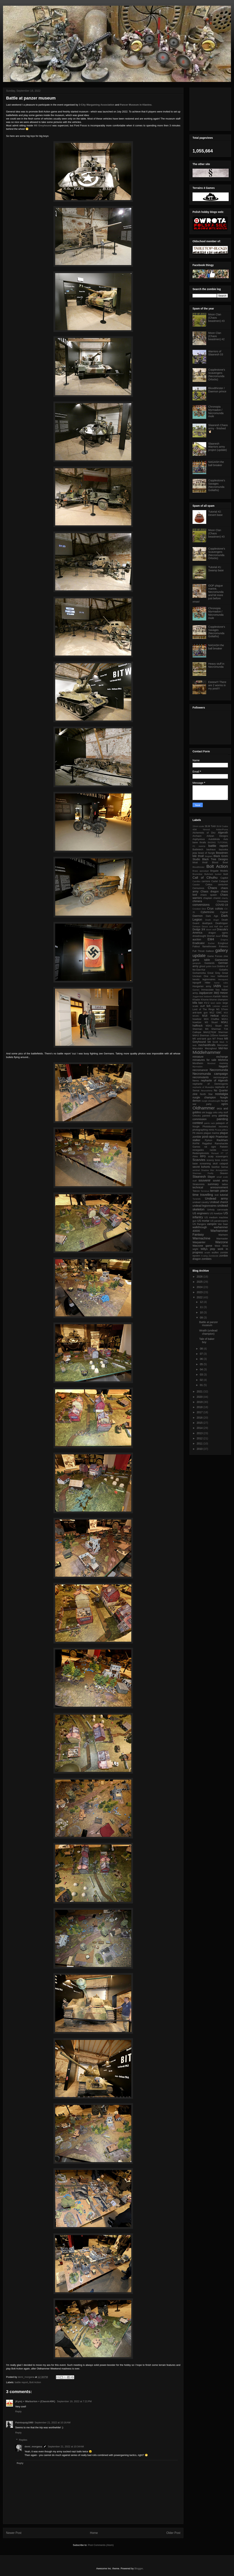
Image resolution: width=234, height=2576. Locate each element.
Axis (225, 839)
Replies (23, 2439)
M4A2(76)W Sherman (215, 1032)
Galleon (210, 951)
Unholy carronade (217, 1209)
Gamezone (221, 959)
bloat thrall (200, 862)
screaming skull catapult (214, 1163)
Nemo (196, 1080)
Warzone (221, 1242)
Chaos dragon (210, 891)
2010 (200, 1448)
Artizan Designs (217, 836)
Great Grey (213, 973)
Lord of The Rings (204, 1009)
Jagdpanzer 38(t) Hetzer (213, 992)
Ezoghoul (223, 943)
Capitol (224, 878)
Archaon (197, 836)
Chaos (212, 888)
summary (213, 1184)
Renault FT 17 (219, 1153)
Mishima (223, 1059)
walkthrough (200, 1227)
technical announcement (210, 1187)
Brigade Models (219, 871)
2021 (200, 1391)
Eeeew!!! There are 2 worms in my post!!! (217, 685)
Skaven (224, 1173)
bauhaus (211, 849)
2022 (200, 1297)
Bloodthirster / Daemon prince (217, 390)
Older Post (173, 2532)
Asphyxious (199, 839)
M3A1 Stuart (214, 1025)
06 (201, 1358)
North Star (206, 1094)
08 (201, 1348)
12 (201, 1301)
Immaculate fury (210, 989)
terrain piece (219, 1191)
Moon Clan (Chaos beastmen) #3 (216, 317)
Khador (196, 999)
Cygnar (224, 912)
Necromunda (219, 1070)
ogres (224, 1103)
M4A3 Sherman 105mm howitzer (210, 1035)
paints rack (209, 1123)
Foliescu (223, 946)
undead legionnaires (204, 1205)
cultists (219, 908)
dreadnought (199, 936)
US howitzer (216, 1213)
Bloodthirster (199, 867)
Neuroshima (206, 1090)
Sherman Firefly (203, 1173)
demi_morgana (33, 2446)
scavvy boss (213, 1160)
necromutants (201, 1077)
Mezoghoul (211, 1048)
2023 (200, 1292)
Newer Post (13, 2532)
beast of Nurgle (206, 853)
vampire (211, 1223)
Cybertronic (207, 912)
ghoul (202, 966)
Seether (215, 1167)
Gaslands (209, 963)
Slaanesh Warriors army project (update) (217, 447)
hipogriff (197, 982)
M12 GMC (216, 1012)
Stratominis (199, 1184)
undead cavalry (201, 1202)
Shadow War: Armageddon (214, 1170)
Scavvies (199, 1160)
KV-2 (206, 1003)
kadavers (208, 996)
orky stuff (223, 1112)
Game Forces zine (217, 956)
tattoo (225, 1184)
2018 (200, 1407)
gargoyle (197, 963)
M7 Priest (218, 1038)
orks (215, 1112)
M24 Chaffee (211, 1019)
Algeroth (223, 832)
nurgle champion (204, 1097)
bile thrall (198, 856)
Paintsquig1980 (24, 2422)
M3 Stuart (211, 1022)
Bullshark (208, 874)
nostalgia (221, 1094)
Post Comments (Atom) (101, 2545)
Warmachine (201, 1238)
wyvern (196, 1255)
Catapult (223, 881)
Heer (213, 976)
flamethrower (209, 946)
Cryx (210, 908)
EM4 (211, 939)
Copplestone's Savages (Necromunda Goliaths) (216, 485)
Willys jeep (208, 1248)
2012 (200, 1438)
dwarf (218, 936)
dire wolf (223, 926)
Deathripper (221, 923)
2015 (200, 1422)
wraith (207, 1252)
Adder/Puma (222, 829)
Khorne (205, 999)
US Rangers (199, 1224)
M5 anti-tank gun (202, 1038)
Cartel (214, 881)
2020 (200, 1396)
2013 (200, 1433)
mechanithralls (206, 1045)
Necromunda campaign (210, 1074)
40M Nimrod (201, 829)
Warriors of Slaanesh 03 (215, 353)
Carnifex (197, 881)
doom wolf (211, 929)
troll (216, 1195)
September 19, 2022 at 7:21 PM (74, 2401)
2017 (200, 1412)
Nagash (223, 1066)
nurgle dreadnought (210, 1101)
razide (213, 1150)
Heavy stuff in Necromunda (216, 665)
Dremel (211, 936)
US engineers (201, 1213)
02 (201, 1379)
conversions (201, 904)
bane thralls (199, 842)
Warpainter (199, 1242)
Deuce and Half (210, 926)
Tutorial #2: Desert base (215, 513)
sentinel (196, 1170)
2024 (200, 1287)
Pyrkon (208, 1140)
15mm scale (198, 826)
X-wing (204, 1256)
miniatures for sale (204, 1059)
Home (94, 2532)
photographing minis (203, 1130)
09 (201, 1317)
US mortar (203, 1220)
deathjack (207, 923)
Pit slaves (198, 1133)
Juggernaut (198, 996)
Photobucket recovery (215, 1126)
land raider (216, 1003)
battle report (21, 2382)
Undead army (216, 1198)
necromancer (200, 1070)
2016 (200, 1417)
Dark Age (212, 916)
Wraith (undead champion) (208, 1332)
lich (209, 1005)
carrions (206, 881)
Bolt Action (35, 2382)
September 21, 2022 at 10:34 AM (66, 2446)
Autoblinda (214, 839)
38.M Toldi (210, 826)
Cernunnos (198, 888)
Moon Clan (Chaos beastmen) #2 (216, 336)
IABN (217, 986)
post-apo (208, 1136)
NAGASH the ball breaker (216, 463)
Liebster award (220, 1006)
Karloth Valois (220, 996)
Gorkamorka (199, 973)
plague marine (211, 1133)
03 (201, 1374)
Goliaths (223, 969)
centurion (223, 884)
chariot (216, 898)
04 (201, 1369)
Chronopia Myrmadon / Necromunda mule (216, 411)
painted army (209, 1115)
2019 (200, 1401)
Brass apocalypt (201, 871)
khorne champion (218, 999)
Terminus (205, 1191)
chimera (197, 901)
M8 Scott (212, 1042)
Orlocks (197, 1115)
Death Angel (212, 920)
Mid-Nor (223, 1048)
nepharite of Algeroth (214, 1080)
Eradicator (199, 943)
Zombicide (213, 1256)
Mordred (211, 1063)
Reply (18, 2411)
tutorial (224, 1194)
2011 (200, 1443)
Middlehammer (207, 1052)
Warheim (223, 1234)
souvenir (204, 1180)
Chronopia (222, 901)
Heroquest (223, 979)
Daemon (198, 915)
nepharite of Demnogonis (210, 1084)
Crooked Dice (199, 909)
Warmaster (222, 1238)
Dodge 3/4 (199, 929)
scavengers (222, 1156)
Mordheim (198, 1063)
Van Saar (223, 1224)
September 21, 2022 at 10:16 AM (52, 2422)
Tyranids (197, 1199)
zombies (206, 1258)
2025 (200, 1281)
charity (225, 898)
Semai (224, 1167)
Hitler (207, 982)
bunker (218, 874)
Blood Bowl (220, 862)
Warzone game (202, 1245)
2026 (200, 1276)
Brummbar (197, 874)
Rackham (222, 1140)
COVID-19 (222, 904)
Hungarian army (202, 986)
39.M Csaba (222, 826)
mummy (223, 1063)
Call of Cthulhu (205, 877)
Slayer (211, 1176)
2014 (200, 1427)
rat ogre (210, 1146)
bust (225, 874)
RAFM (196, 1143)
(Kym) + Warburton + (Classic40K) (35, 2401)
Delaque (197, 926)
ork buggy (207, 1112)
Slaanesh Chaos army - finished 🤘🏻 (218, 428)
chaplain (207, 898)
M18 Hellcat (210, 1015)
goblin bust (211, 966)
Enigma (224, 940)
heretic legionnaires (204, 979)
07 (201, 1353)
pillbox (225, 1130)
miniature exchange (210, 1056)
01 (201, 1385)
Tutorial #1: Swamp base (216, 569)
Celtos (208, 884)
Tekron (196, 1191)
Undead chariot (219, 1202)
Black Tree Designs (215, 859)
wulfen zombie (220, 1252)
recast (225, 1150)
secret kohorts (201, 1166)
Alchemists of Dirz (204, 832)
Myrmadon (198, 1066)
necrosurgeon (220, 1077)
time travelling (203, 1195)
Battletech (198, 849)
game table (201, 959)
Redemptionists (201, 1153)
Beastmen (222, 852)
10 (201, 1312)
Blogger (138, 2568)
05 (201, 1364)
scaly (211, 1156)
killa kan (198, 1002)
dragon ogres (218, 932)
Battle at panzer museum (208, 1324)
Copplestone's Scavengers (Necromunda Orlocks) (216, 374)
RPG (203, 1156)
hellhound (222, 976)
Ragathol (207, 1143)
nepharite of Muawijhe (203, 1087)
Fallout (196, 946)
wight (195, 1249)
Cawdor (196, 884)
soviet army (220, 1180)
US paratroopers (219, 1221)
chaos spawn (208, 895)
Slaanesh (199, 1176)
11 (201, 1307)
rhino (195, 1156)
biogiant (208, 856)
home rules (221, 983)
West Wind (221, 1246)
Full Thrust (199, 951)
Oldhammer (204, 1108)
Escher (211, 943)
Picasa (218, 1130)
